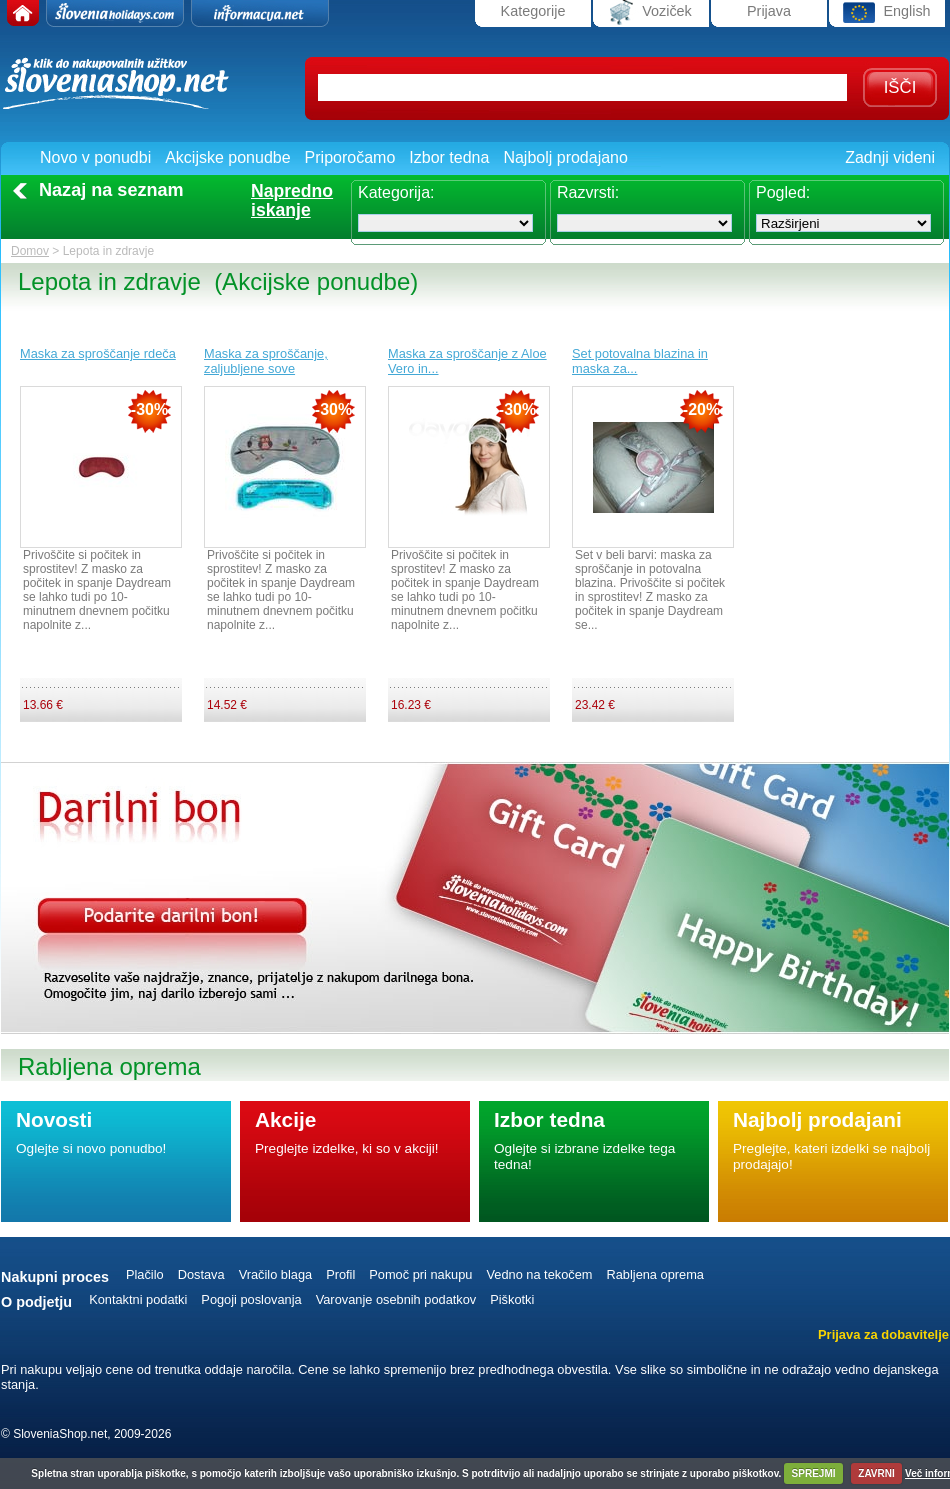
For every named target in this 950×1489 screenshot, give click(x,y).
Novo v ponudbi (95, 157)
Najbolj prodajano (565, 157)
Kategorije (533, 11)
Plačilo (145, 1274)
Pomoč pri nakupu (420, 1274)
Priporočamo (350, 157)
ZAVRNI (876, 1473)
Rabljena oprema (654, 1274)
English (886, 12)
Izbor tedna (449, 157)
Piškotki (512, 1299)
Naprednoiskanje (292, 201)
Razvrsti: (588, 192)
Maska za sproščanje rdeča (98, 353)
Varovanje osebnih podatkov (396, 1299)
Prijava (769, 11)
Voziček (651, 12)
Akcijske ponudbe (227, 157)
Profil (340, 1274)
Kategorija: (396, 192)
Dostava (201, 1274)
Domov (30, 251)
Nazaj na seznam (111, 190)
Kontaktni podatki (138, 1299)
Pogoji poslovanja (251, 1299)
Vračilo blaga (276, 1274)
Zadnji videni (890, 157)
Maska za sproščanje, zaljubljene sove (266, 361)
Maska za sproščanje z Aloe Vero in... (467, 361)
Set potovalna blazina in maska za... (640, 361)
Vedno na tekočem (539, 1274)
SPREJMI (814, 1473)
